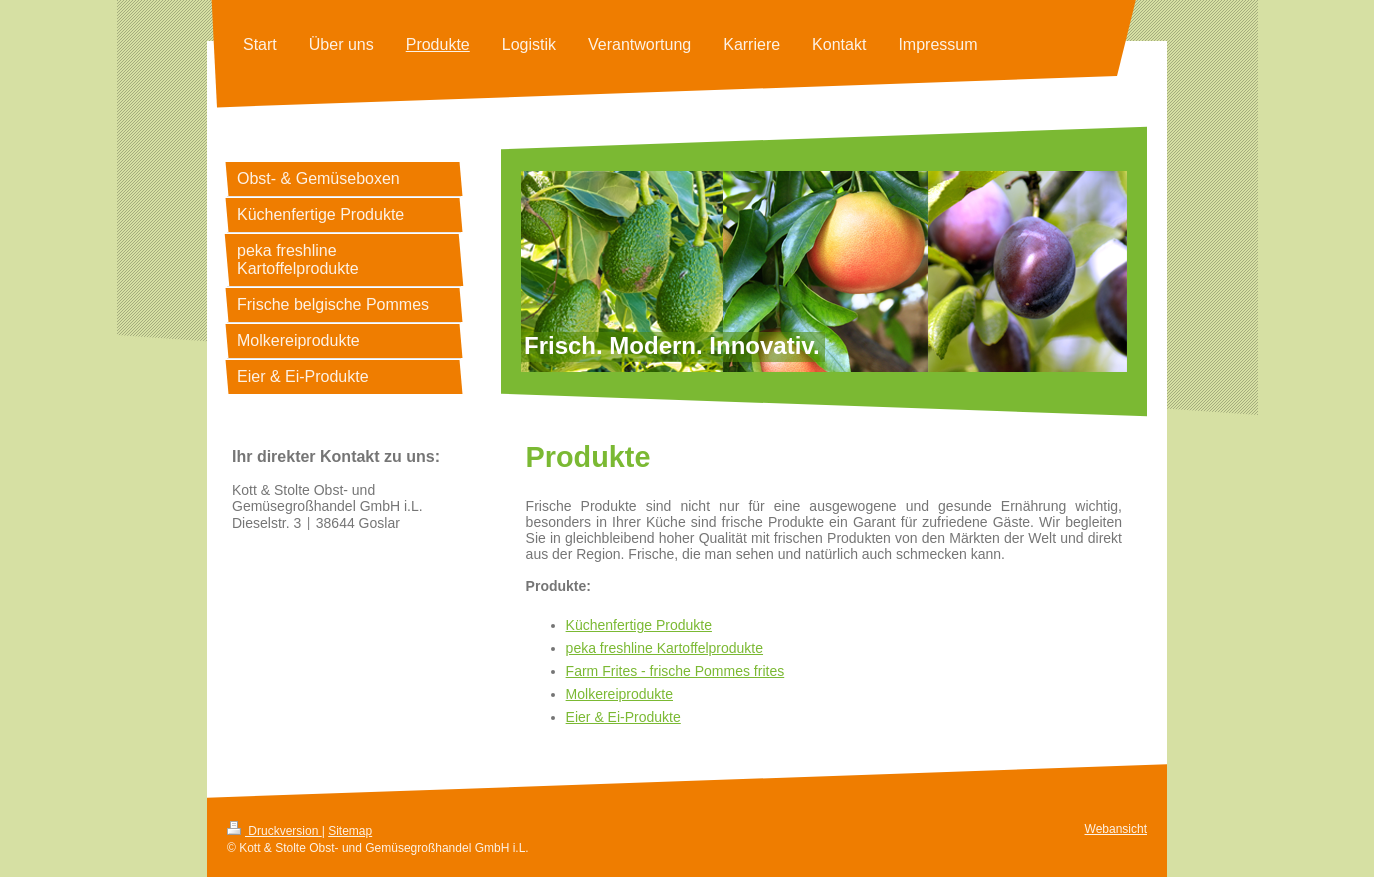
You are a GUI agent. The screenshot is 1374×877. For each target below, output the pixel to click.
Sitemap (350, 831)
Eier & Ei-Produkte (623, 717)
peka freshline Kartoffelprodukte (664, 648)
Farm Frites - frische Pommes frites (675, 671)
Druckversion (274, 831)
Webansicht (1116, 829)
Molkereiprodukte (619, 694)
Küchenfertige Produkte (639, 625)
